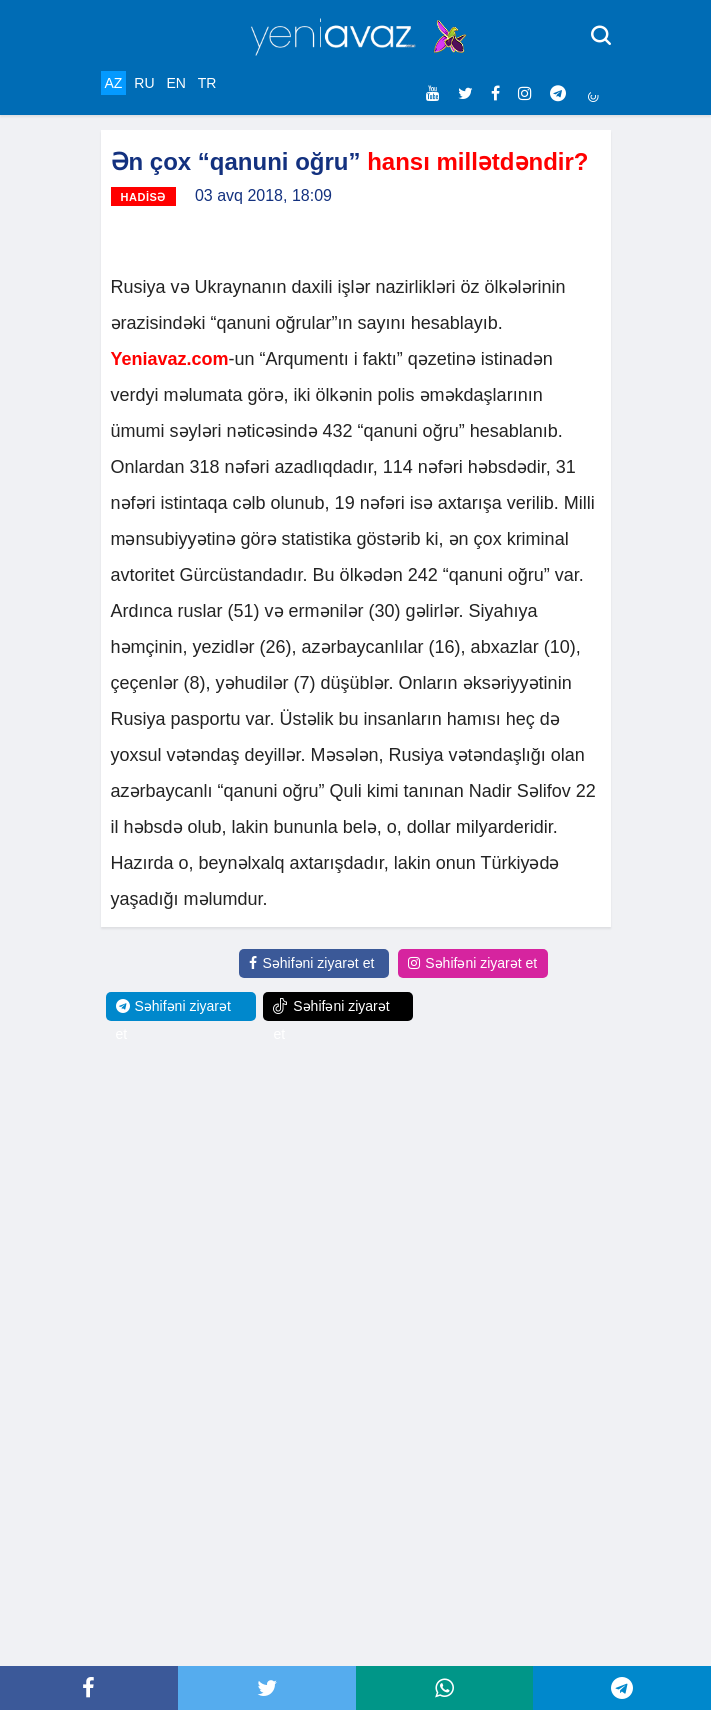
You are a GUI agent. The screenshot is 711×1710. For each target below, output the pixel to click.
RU (144, 83)
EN (175, 83)
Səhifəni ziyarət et (311, 963)
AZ (114, 83)
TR (207, 83)
